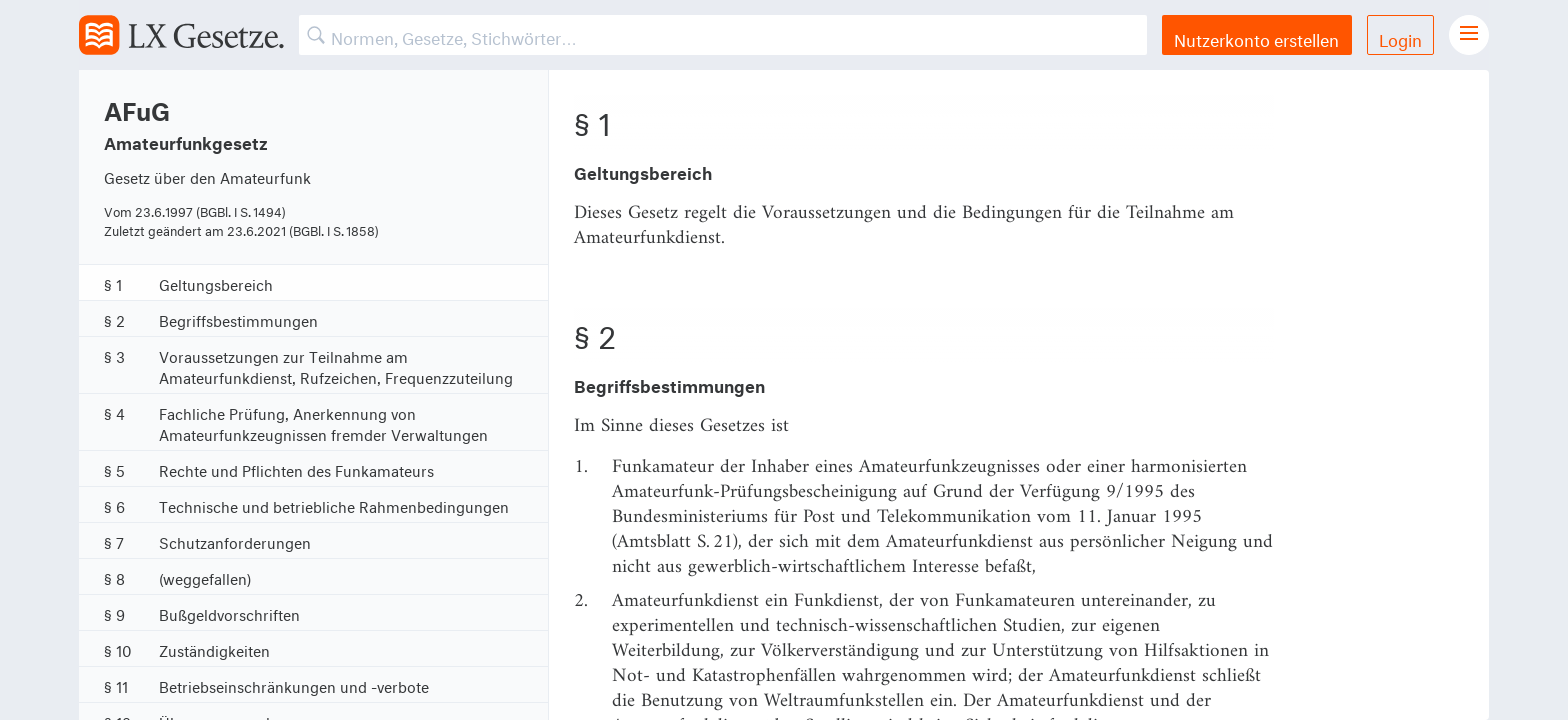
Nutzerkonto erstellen (1256, 37)
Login (1400, 37)
